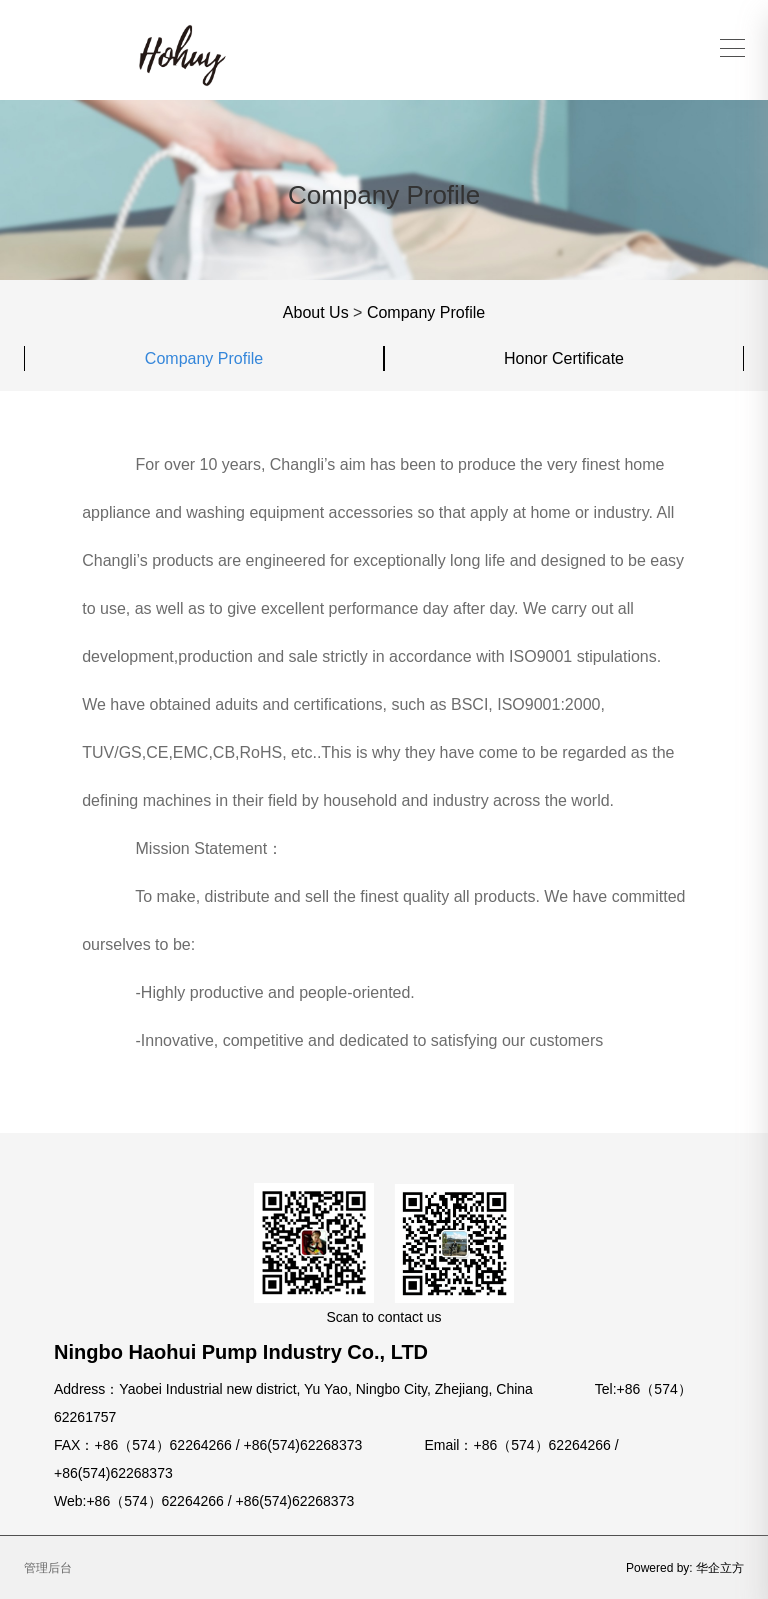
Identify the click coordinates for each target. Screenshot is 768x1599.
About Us (316, 312)
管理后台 (48, 1568)
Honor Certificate (564, 358)
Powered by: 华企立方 (685, 1568)
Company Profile (426, 312)
